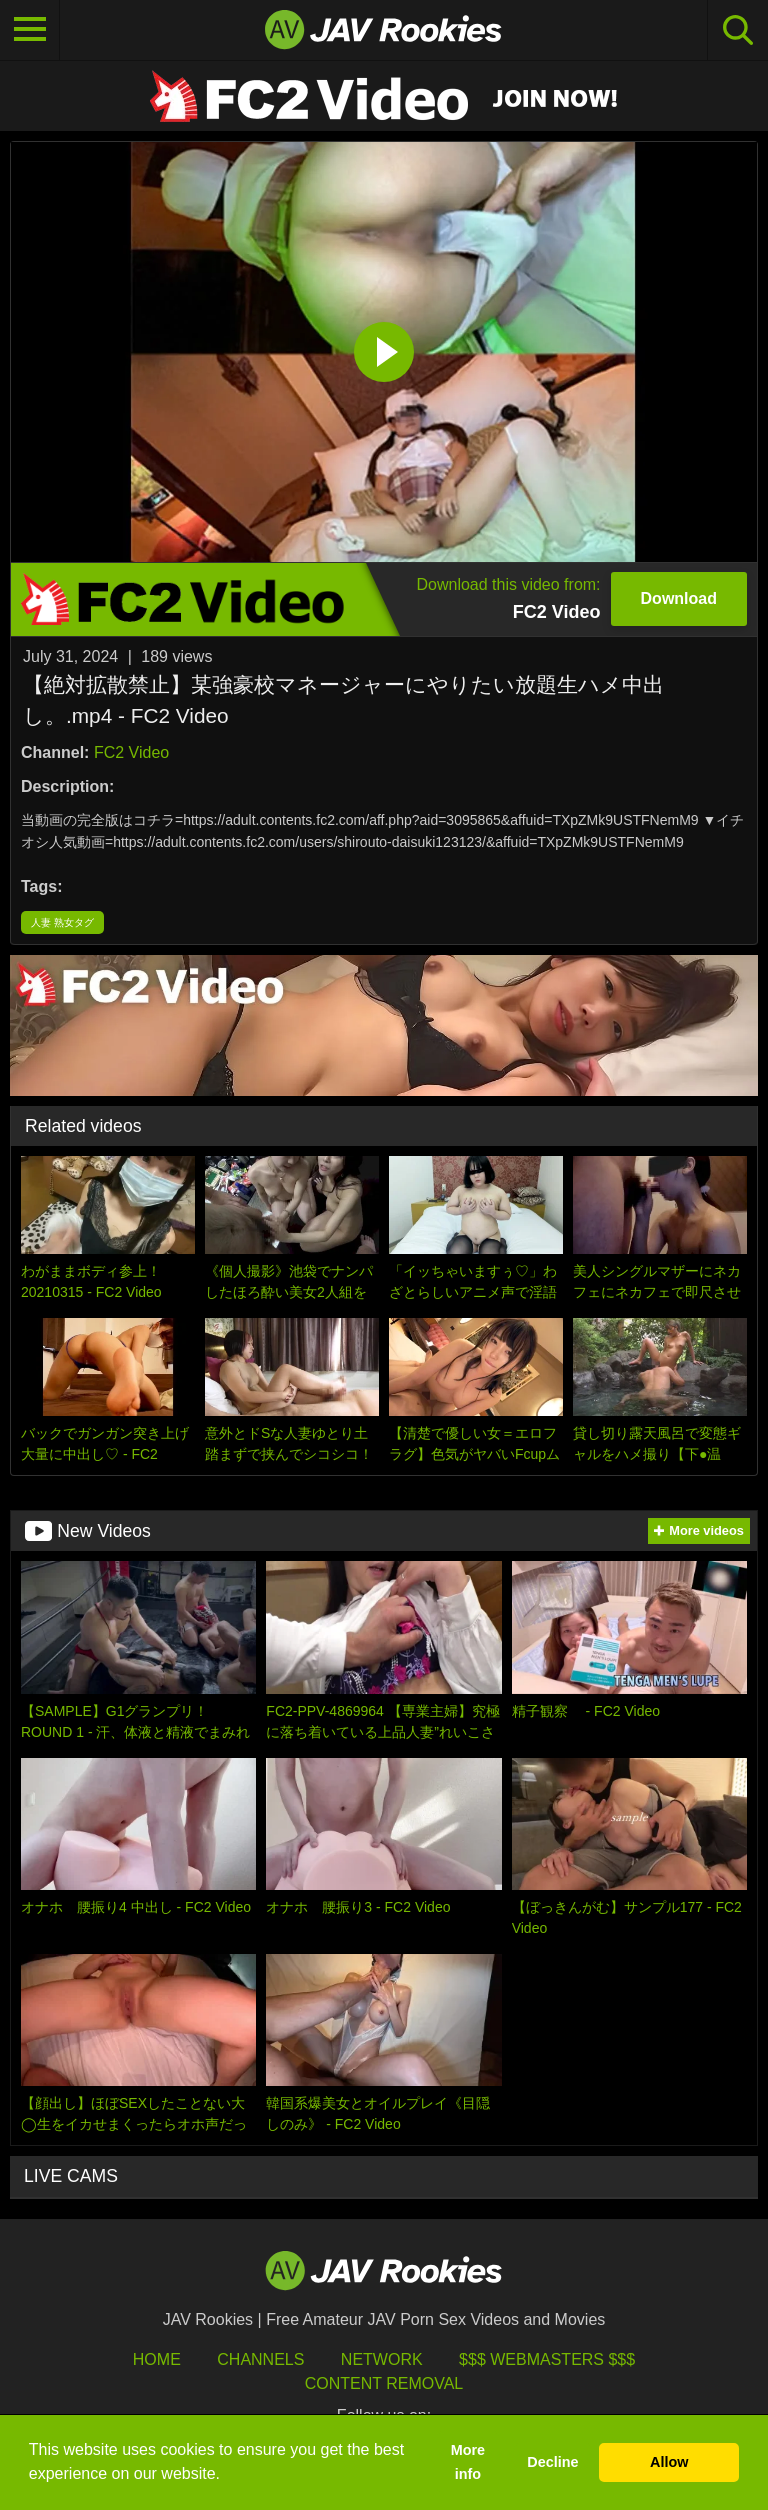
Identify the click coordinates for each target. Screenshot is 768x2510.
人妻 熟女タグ (62, 922)
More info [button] (468, 2462)
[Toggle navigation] (30, 30)
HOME (157, 2359)
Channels (260, 2359)
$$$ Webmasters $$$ (547, 2359)
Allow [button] (669, 2462)
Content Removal (384, 2383)
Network (382, 2359)
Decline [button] (552, 2462)
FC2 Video (131, 752)
